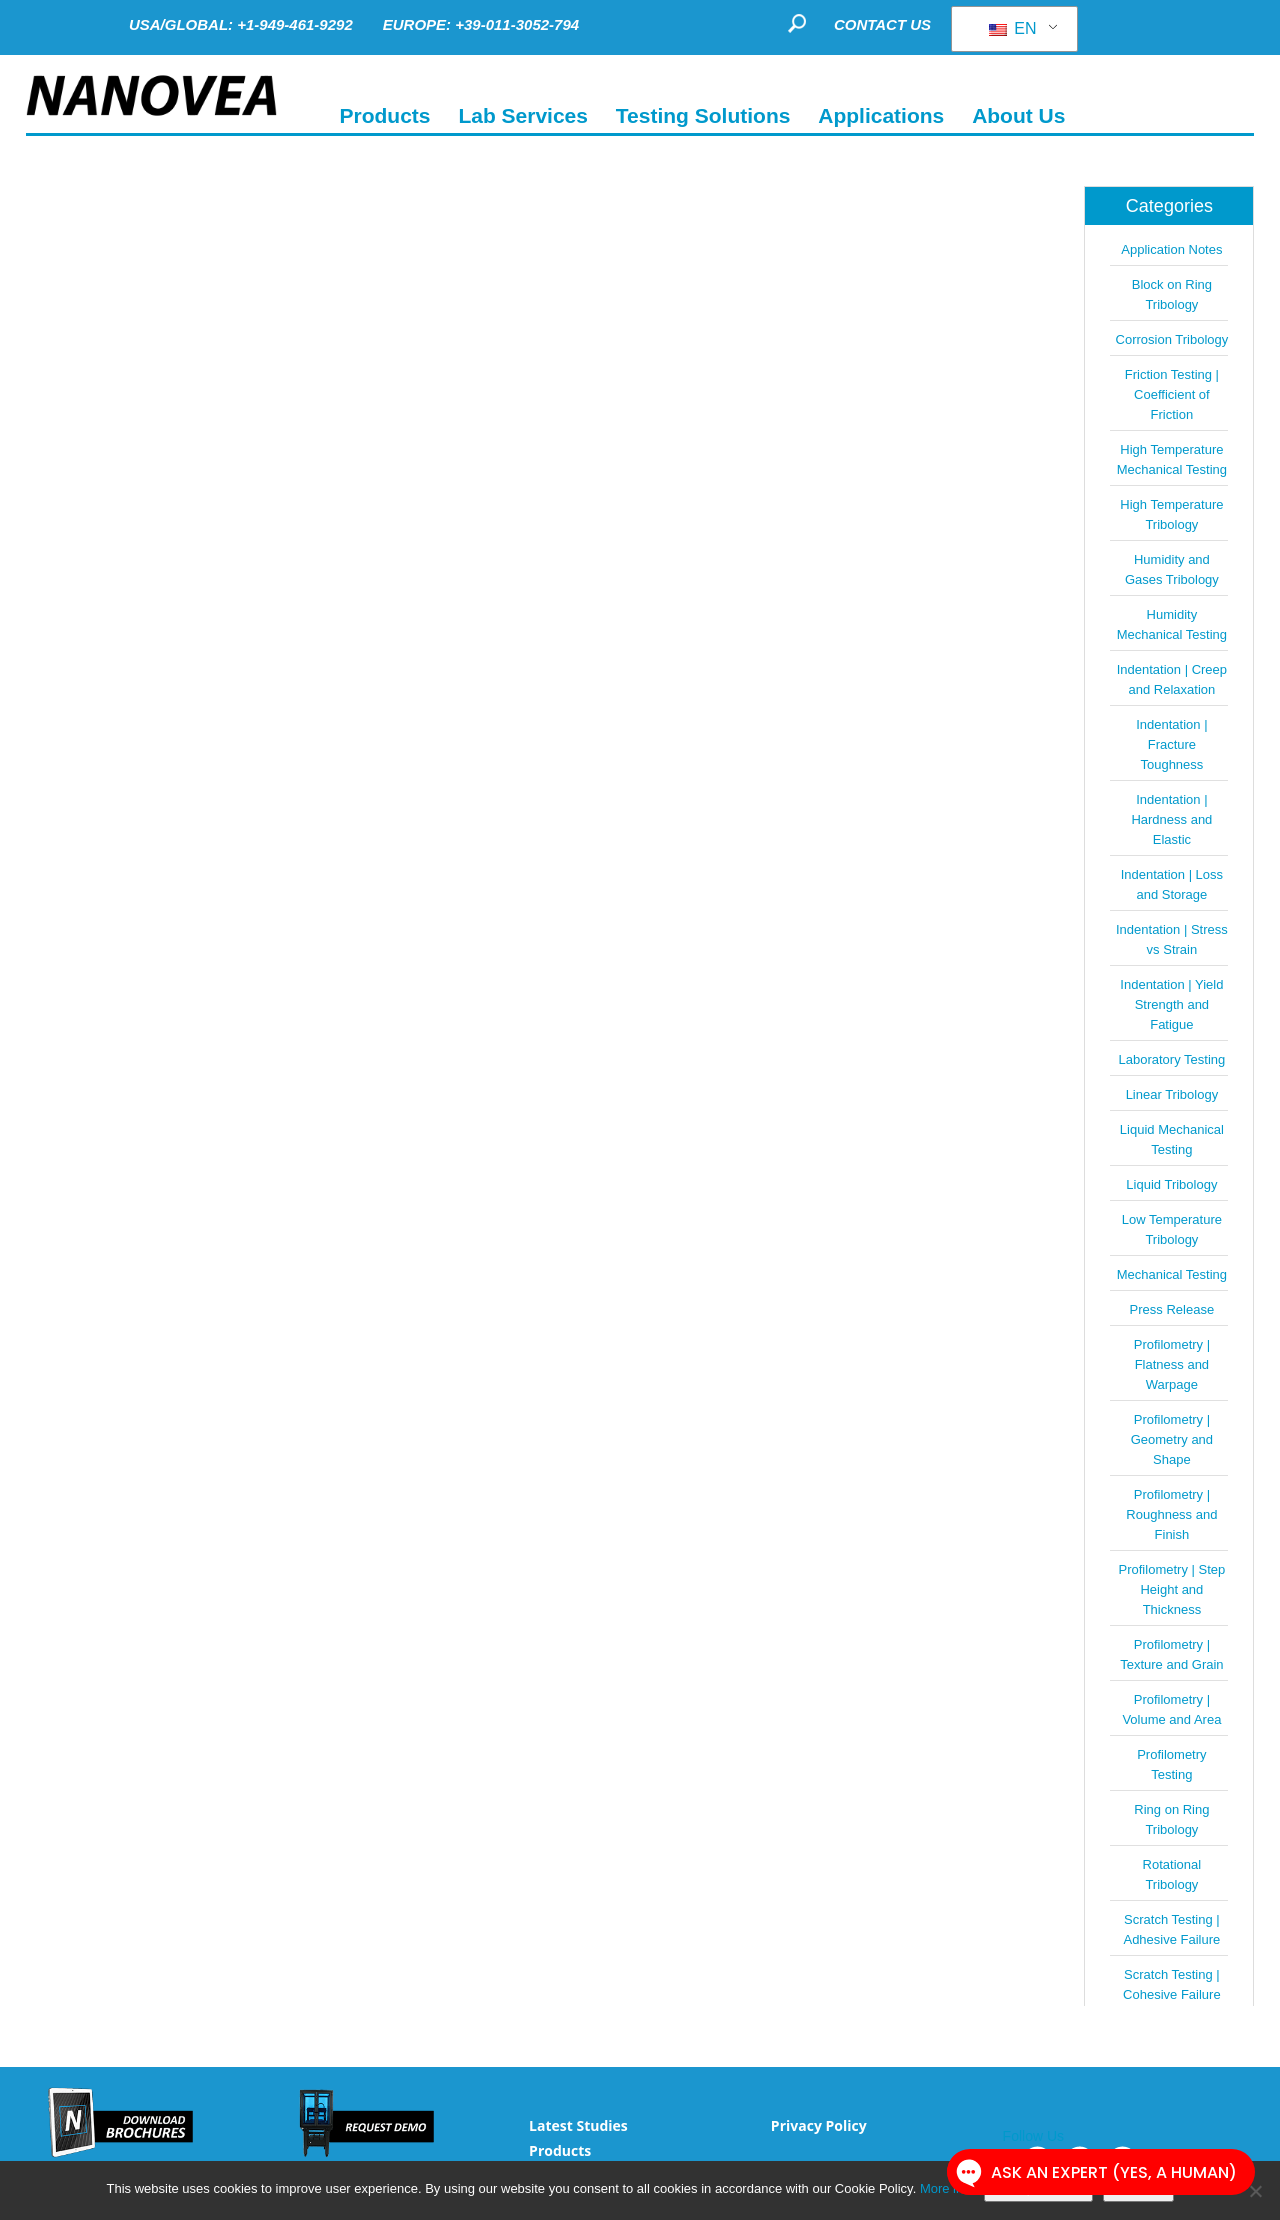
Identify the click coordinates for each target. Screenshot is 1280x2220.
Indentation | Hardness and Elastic (1171, 819)
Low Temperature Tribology (1172, 1229)
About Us (1018, 115)
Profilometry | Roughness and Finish (1171, 1514)
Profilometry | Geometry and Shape (1172, 1439)
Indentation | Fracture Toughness (1171, 744)
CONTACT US (882, 24)
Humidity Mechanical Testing (1172, 624)
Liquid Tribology (1171, 1184)
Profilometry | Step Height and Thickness (1172, 1589)
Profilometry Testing (1171, 1764)
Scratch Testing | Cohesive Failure (1172, 1984)
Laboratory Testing (1172, 1059)
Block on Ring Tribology (1172, 294)
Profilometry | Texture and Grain (1171, 1654)
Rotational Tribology (1172, 1874)
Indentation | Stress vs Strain (1172, 939)
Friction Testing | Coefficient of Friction (1172, 394)
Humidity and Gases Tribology (1172, 569)
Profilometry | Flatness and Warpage (1172, 1364)
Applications (881, 115)
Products (560, 2150)
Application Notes (1171, 249)
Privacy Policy (819, 2125)
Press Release (1172, 1309)
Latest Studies (578, 2125)
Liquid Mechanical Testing (1172, 1139)
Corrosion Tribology (1172, 339)
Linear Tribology (1172, 1094)
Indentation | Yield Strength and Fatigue (1171, 1004)
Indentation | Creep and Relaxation (1172, 679)
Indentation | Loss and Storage (1172, 884)
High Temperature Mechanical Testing (1172, 459)
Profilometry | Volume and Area (1171, 1709)
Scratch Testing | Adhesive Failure (1171, 1929)
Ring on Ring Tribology (1171, 1819)
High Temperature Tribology (1171, 514)
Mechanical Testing (1172, 1274)
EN (1013, 28)
